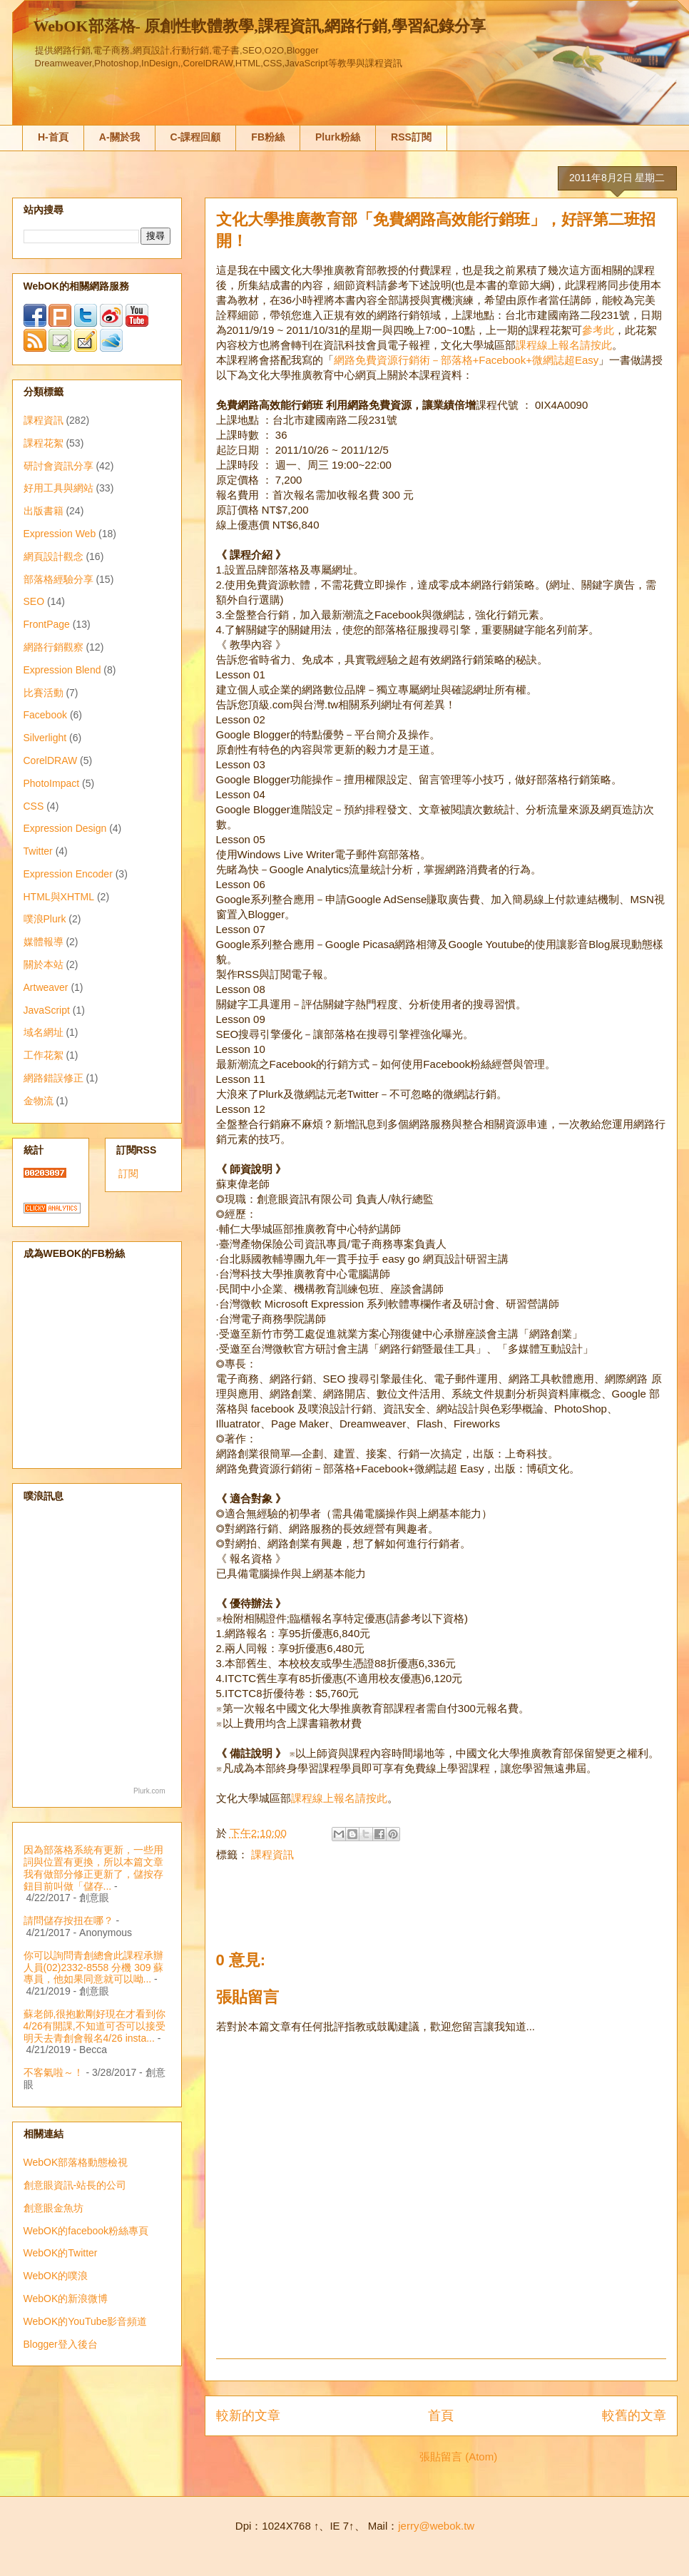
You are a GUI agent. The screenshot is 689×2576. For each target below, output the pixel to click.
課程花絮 (43, 443)
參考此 (598, 330)
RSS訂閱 (411, 137)
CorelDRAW (51, 760)
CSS (34, 806)
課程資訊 (272, 1854)
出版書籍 (43, 510)
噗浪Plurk (45, 919)
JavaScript (47, 1010)
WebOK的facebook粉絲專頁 (86, 2230)
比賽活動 (43, 692)
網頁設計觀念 (53, 556)
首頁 (441, 2415)
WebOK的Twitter (61, 2253)
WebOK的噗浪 (56, 2275)
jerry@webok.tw (436, 2526)
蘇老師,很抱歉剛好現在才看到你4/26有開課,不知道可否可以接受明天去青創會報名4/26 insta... (95, 2026)
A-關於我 (119, 137)
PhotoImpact (52, 783)
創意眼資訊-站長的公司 (75, 2185)
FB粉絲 (268, 137)
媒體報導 (43, 941)
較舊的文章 (634, 2415)
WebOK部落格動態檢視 (76, 2162)
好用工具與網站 (58, 488)
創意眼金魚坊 (53, 2208)
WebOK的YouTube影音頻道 (86, 2321)
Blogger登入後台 (61, 2344)
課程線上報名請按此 (564, 345)
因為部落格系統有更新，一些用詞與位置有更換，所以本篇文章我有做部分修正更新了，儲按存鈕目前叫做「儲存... (93, 1867)
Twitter (38, 851)
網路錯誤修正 (53, 1078)
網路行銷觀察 (53, 647)
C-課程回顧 (195, 137)
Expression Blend (62, 670)
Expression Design (65, 828)
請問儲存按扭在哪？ (68, 1920)
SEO (34, 601)
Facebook (45, 715)
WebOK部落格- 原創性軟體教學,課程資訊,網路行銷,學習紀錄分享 (260, 26)
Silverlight (45, 737)
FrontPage (47, 624)
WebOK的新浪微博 (66, 2298)
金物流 (38, 1100)
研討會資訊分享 (58, 466)
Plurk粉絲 (337, 137)
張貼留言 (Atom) (458, 2456)
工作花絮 (43, 1055)
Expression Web (60, 533)
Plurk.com (149, 1791)
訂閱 (128, 1173)
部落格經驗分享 (58, 579)
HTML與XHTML (59, 896)
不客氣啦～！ (53, 2072)
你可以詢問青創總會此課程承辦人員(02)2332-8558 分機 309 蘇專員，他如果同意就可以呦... (94, 1967)
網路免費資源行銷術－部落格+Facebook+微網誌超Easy (466, 360)
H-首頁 (53, 137)
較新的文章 (248, 2415)
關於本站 (43, 964)
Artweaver (46, 987)
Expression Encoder (68, 874)
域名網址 (43, 1032)
